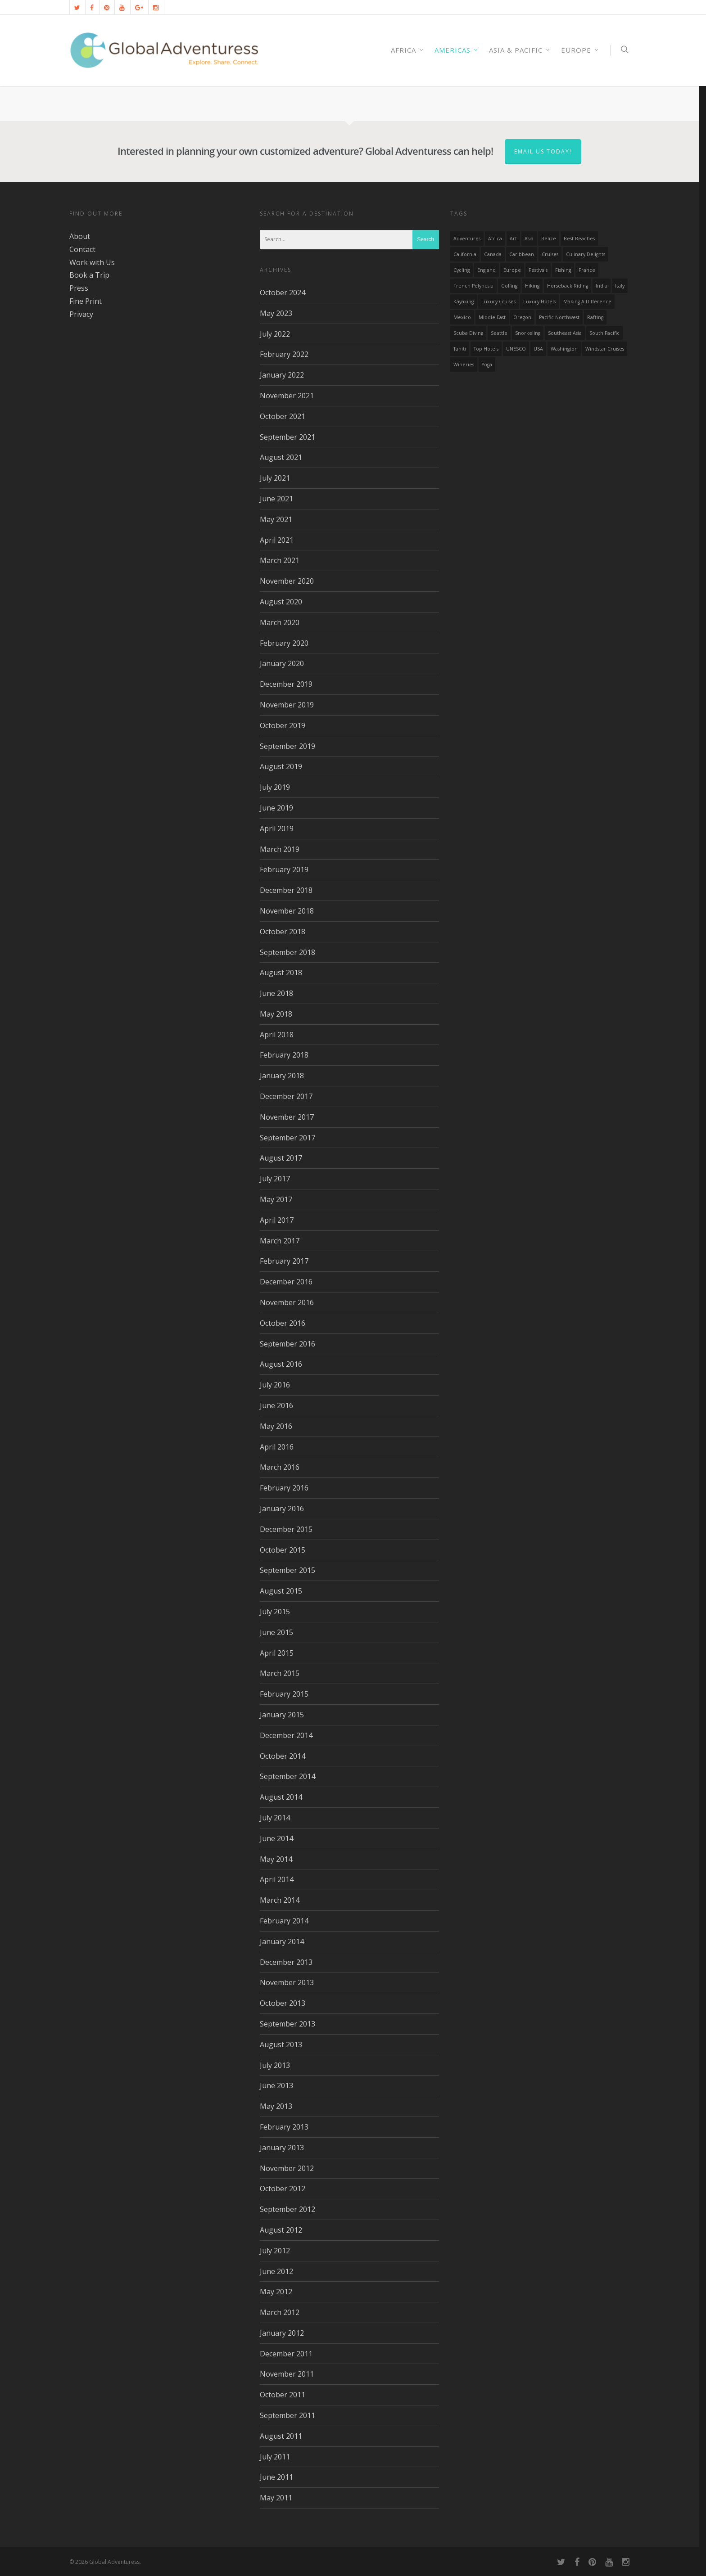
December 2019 (286, 684)
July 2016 (275, 1385)
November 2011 (287, 2374)
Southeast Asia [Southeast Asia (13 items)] (565, 333)
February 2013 (284, 2127)
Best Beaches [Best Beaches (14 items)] (579, 238)
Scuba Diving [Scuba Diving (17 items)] (468, 333)
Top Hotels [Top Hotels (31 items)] (486, 349)
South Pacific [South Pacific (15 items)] (604, 333)
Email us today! (543, 151)
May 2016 (276, 1426)
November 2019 (287, 705)
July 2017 (275, 1179)
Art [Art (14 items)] (513, 238)
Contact (82, 249)
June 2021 (276, 499)
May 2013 (276, 2106)
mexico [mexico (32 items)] (462, 317)
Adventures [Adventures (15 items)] (466, 238)
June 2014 (276, 1838)
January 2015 (282, 1715)
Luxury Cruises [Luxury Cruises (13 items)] (498, 301)
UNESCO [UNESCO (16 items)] (516, 349)
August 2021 (281, 457)
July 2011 (275, 2457)
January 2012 (282, 2333)
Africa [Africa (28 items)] (495, 238)
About (79, 236)
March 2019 (279, 849)
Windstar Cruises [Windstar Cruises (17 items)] (604, 349)
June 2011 (276, 2477)
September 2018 (287, 952)
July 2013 (275, 2065)
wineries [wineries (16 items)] (463, 364)
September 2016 (287, 1344)
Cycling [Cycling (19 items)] (461, 270)
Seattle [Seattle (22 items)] (499, 333)
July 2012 (275, 2251)
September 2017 (287, 1138)
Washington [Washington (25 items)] (564, 349)
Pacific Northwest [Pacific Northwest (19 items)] (559, 317)
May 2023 (276, 313)
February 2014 (284, 1921)
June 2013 (276, 2085)
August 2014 (281, 1797)
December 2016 (286, 1282)
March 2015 (279, 1673)
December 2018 (286, 890)
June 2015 (276, 1632)
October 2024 (282, 292)
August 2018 (281, 972)
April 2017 (277, 1220)
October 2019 (282, 725)
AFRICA (407, 50)
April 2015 (277, 1653)
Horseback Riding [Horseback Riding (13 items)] (567, 286)
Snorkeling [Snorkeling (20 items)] (527, 333)
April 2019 (277, 828)
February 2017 (284, 1261)
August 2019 (281, 766)
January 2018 (282, 1076)
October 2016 (282, 1323)
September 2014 (287, 1776)
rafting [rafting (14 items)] (595, 317)
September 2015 (287, 1570)
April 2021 (277, 540)
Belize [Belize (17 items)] (548, 238)
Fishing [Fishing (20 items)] (563, 270)
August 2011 (281, 2436)
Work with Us (92, 262)
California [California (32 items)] (464, 254)
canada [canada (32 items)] (493, 254)
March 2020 (279, 622)
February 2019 (284, 869)
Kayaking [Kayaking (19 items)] (463, 301)
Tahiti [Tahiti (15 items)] (459, 349)
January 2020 (282, 663)
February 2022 (284, 354)
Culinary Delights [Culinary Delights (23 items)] (585, 254)
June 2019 (276, 808)
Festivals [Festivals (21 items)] (538, 270)
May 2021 (276, 519)
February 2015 (284, 1694)
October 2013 (282, 2003)
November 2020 (287, 581)
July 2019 (275, 787)
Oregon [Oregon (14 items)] (522, 317)
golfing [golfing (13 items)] (509, 286)
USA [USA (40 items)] (538, 349)
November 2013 (287, 1982)
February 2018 (284, 1055)
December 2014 (286, 1735)
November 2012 (287, 2168)
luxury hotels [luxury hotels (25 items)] (539, 301)
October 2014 (282, 1756)
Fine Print (85, 301)
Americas (456, 50)
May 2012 (276, 2292)
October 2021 (282, 416)
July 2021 (275, 478)
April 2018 (277, 1035)
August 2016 (281, 1364)
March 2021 (279, 560)
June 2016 (276, 1405)
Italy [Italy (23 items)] (620, 286)
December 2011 (286, 2354)
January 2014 (282, 1941)
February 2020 (284, 643)
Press (78, 288)
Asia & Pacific (520, 50)
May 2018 (276, 1014)
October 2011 (282, 2395)
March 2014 (279, 1900)
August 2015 (281, 1591)
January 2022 (282, 375)
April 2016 (277, 1447)
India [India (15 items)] (601, 286)
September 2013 (287, 2024)
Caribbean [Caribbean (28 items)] (521, 254)
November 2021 (287, 396)
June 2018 (276, 993)
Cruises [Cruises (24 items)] (550, 254)
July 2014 (275, 1818)
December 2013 (286, 1962)
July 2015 (275, 1612)
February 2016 (284, 1488)
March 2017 (279, 1241)
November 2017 (287, 1117)
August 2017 (281, 1158)
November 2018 (287, 911)
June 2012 (276, 2271)
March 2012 (279, 2312)
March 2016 (279, 1467)
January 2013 (282, 2148)
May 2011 (276, 2498)
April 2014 (277, 1879)
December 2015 (286, 1529)
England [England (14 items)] (486, 270)
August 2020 (281, 602)
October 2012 (282, 2188)
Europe (580, 50)
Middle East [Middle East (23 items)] (492, 317)
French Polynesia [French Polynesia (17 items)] (473, 286)
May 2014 (276, 1859)
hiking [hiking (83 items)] (532, 286)
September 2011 (287, 2415)
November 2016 (287, 1302)
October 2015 (282, 1550)
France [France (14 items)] (587, 270)
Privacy (81, 314)
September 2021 (287, 437)
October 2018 (282, 932)
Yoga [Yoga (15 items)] (487, 364)
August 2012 (281, 2230)
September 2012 (287, 2209)
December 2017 (286, 1096)
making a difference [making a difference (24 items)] (587, 301)
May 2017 (276, 1199)
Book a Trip (89, 275)
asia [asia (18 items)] (529, 238)
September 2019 (287, 746)
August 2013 (281, 2044)
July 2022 (275, 334)
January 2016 (282, 1508)
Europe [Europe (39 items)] (512, 270)
